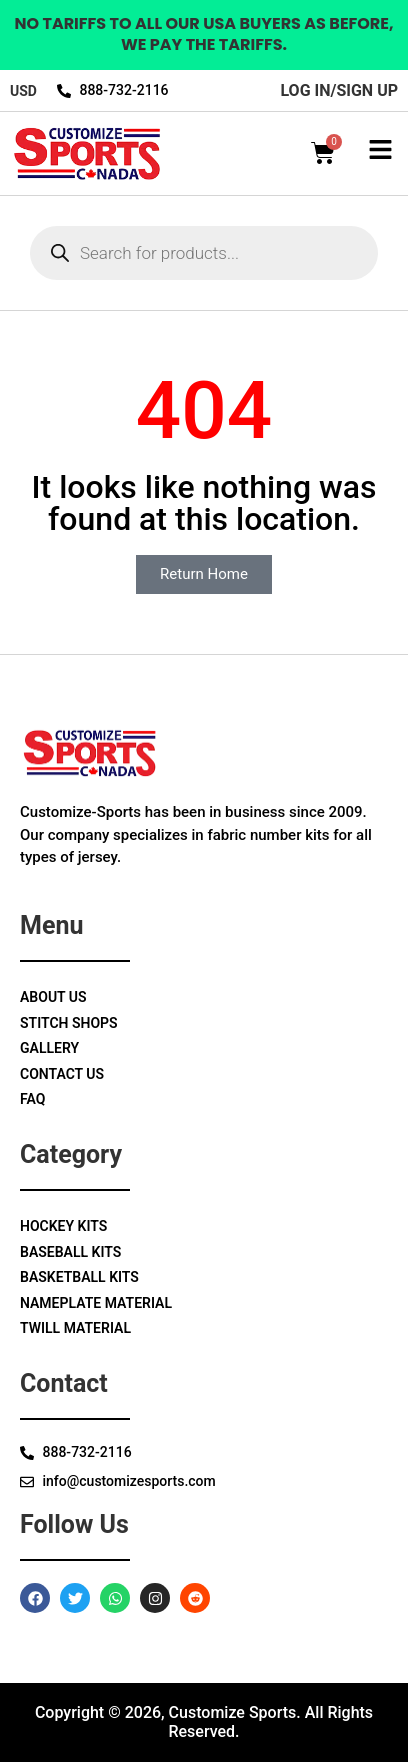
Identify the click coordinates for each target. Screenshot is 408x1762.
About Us (53, 997)
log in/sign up (339, 90)
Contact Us (62, 1074)
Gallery (49, 1048)
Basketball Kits (79, 1277)
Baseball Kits (70, 1252)
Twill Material (75, 1328)
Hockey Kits (63, 1226)
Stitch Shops (69, 1023)
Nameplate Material (96, 1303)
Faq (32, 1099)
